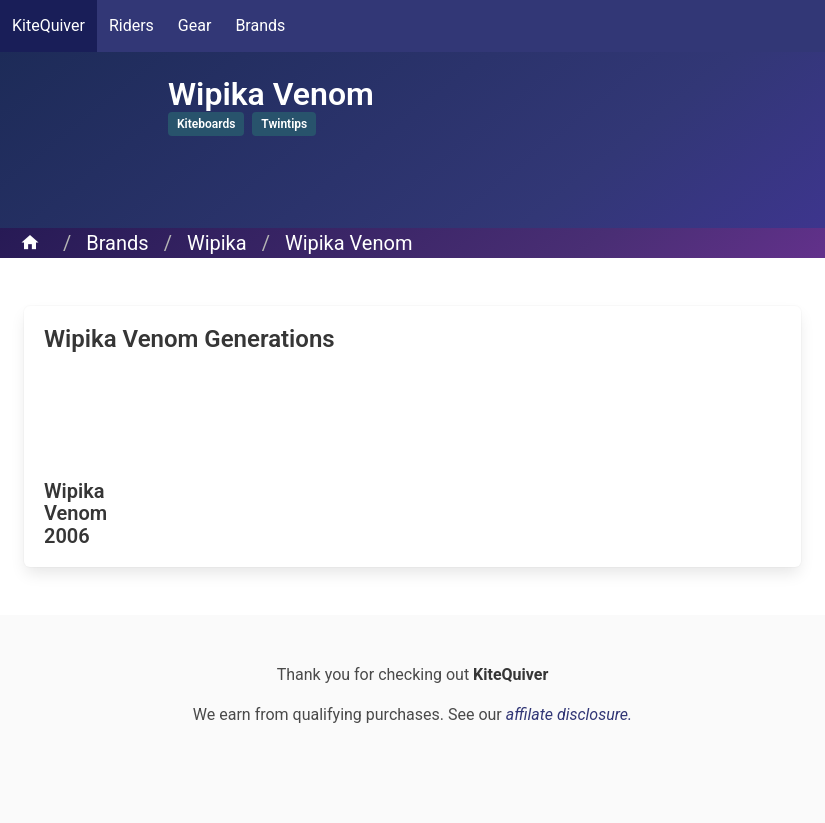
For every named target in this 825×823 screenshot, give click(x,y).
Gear (195, 25)
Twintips (284, 124)
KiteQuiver (48, 25)
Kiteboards (206, 124)
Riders (131, 25)
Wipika (217, 243)
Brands (260, 25)
